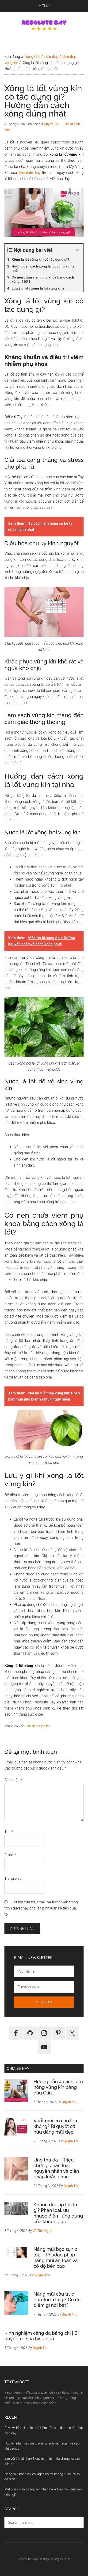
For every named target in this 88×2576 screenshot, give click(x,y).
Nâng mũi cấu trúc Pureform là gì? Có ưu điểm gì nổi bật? (57, 2299)
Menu (44, 6)
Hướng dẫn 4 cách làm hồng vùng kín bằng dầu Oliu (58, 2087)
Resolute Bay (30, 172)
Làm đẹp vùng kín (37, 1726)
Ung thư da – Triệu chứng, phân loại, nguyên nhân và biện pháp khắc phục (56, 2168)
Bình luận (13, 1780)
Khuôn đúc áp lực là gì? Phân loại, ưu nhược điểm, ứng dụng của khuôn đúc (58, 2213)
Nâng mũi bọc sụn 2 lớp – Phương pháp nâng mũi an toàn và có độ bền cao (56, 2257)
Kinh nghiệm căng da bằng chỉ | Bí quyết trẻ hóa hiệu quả (41, 2336)
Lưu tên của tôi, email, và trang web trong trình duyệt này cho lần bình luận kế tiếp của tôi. (41, 1908)
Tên (8, 1831)
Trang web (13, 1878)
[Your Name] (44, 1971)
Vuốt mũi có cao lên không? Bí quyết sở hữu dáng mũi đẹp (55, 2126)
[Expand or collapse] (78, 250)
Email (10, 1855)
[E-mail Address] (44, 1987)
